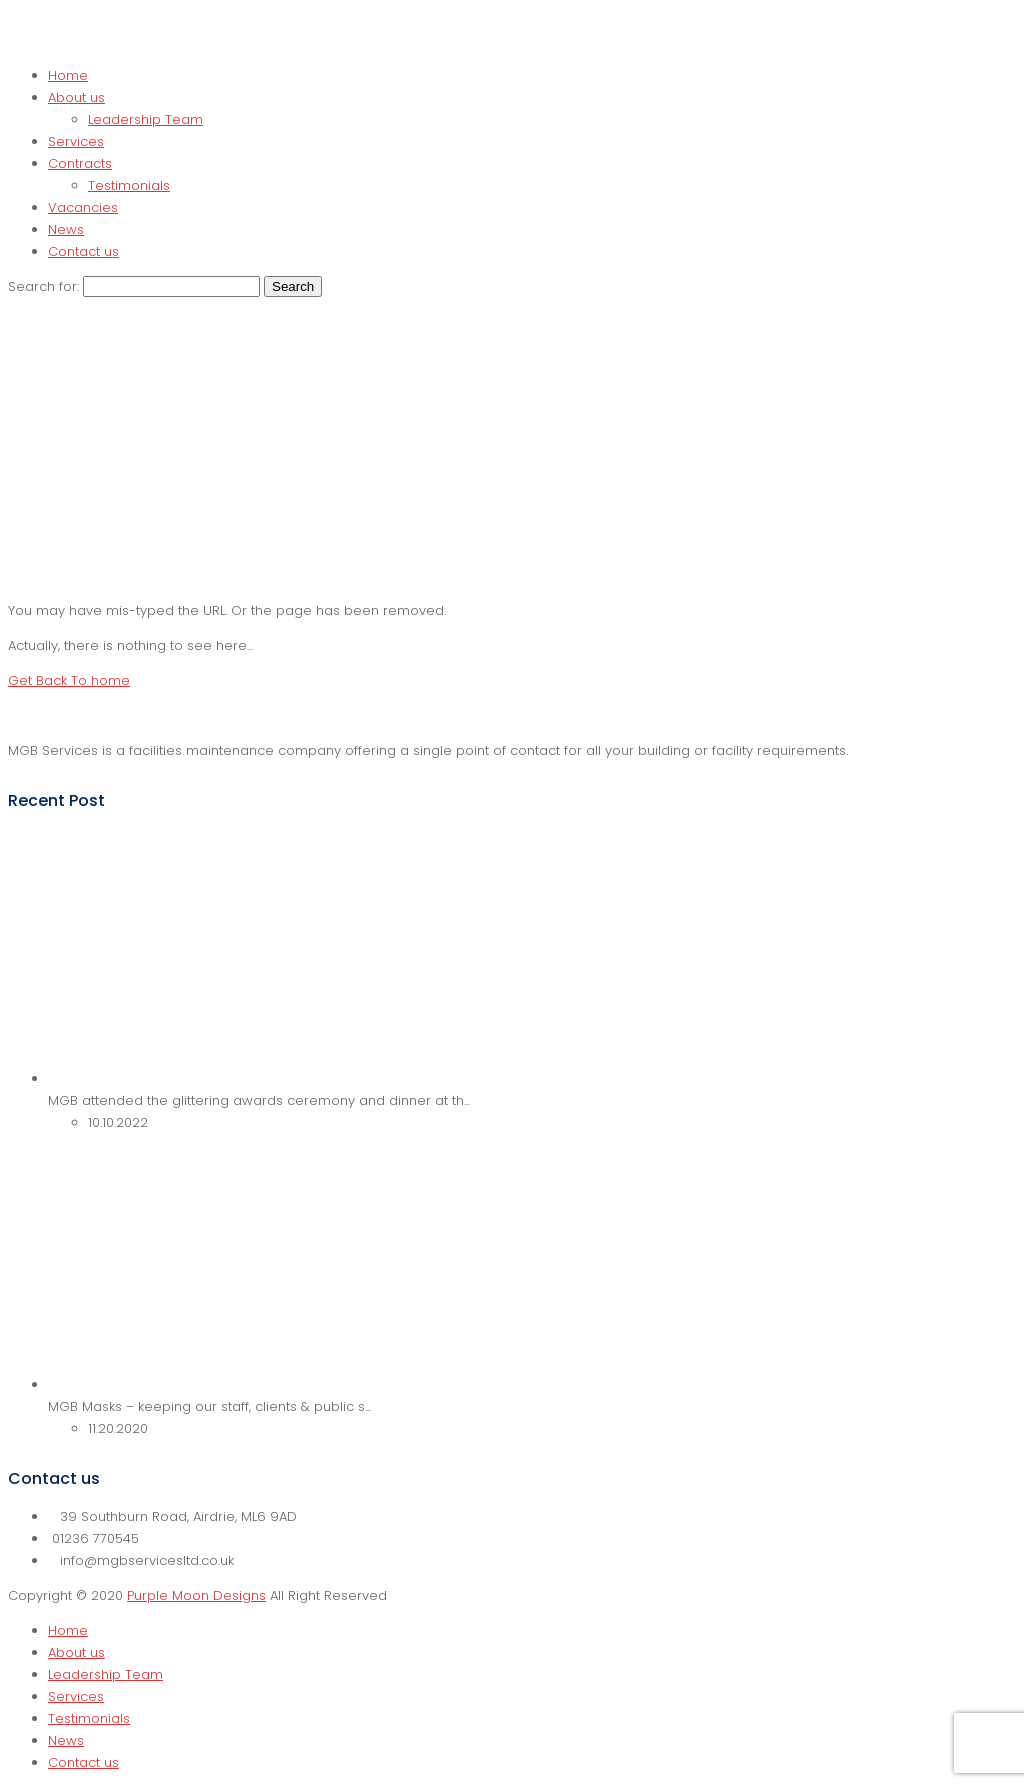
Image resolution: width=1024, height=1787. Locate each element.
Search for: (43, 286)
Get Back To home (69, 680)
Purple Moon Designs (196, 1595)
